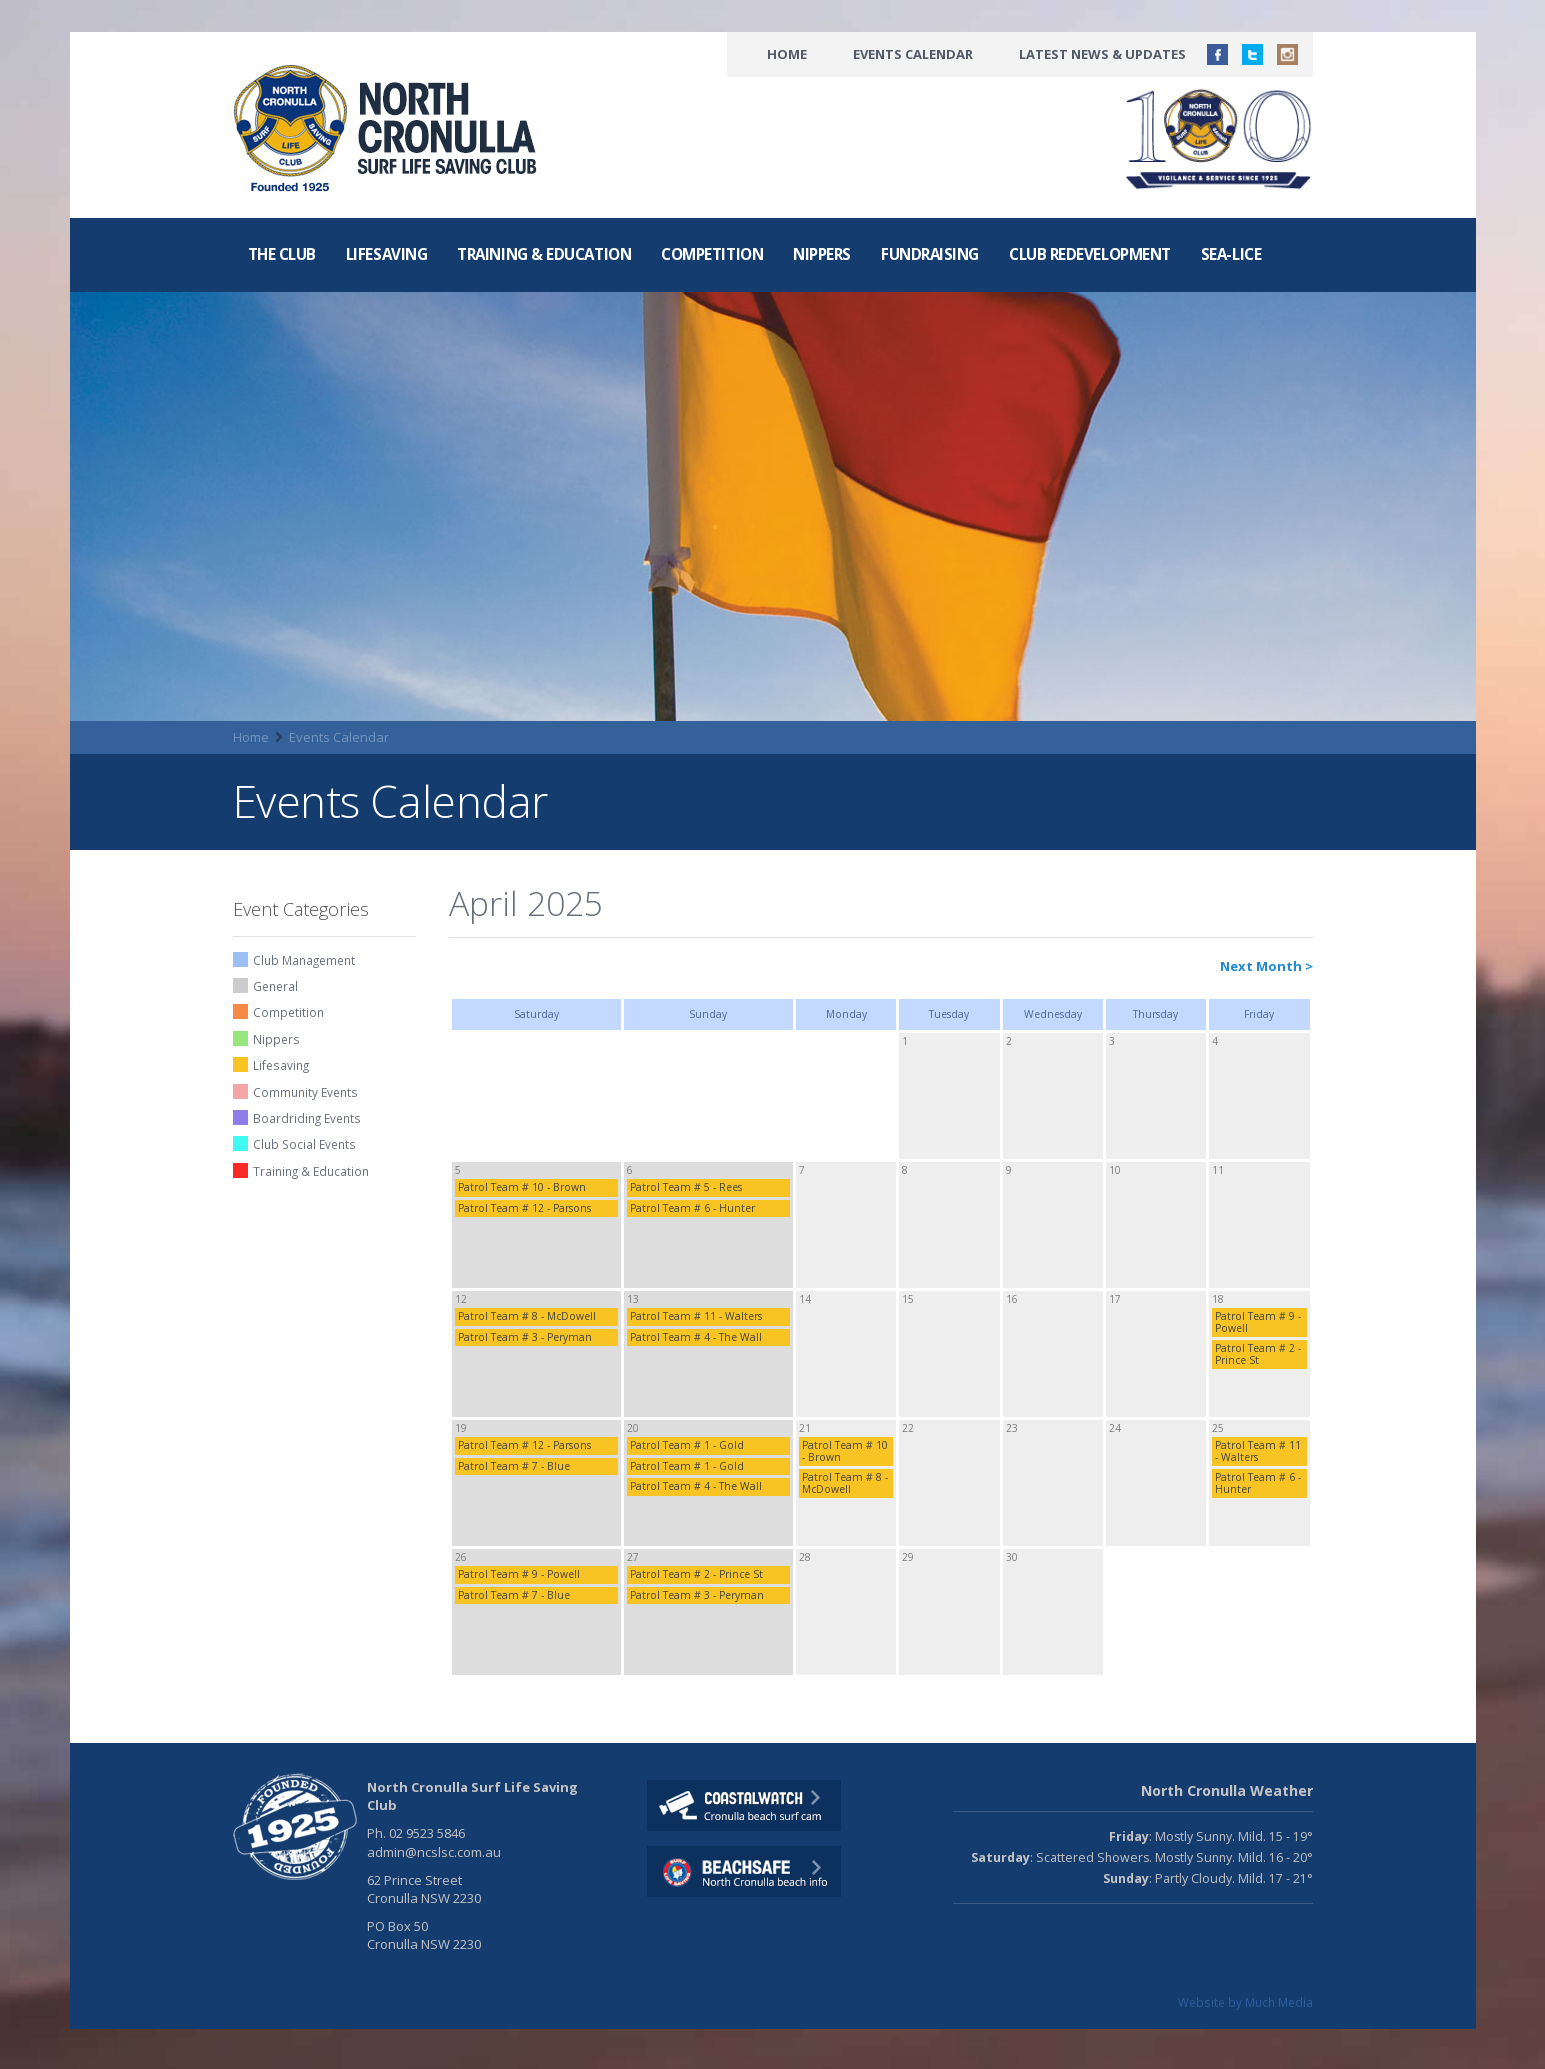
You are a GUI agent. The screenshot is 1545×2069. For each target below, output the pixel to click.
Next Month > (1266, 966)
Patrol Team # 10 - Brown (522, 1187)
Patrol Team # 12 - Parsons (524, 1208)
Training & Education (544, 254)
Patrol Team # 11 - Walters (696, 1316)
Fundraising (930, 254)
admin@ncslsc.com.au (434, 1852)
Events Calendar (913, 54)
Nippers (822, 254)
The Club (282, 254)
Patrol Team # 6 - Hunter (692, 1208)
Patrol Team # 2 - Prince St (1258, 1353)
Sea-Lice (1231, 254)
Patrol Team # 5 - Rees (686, 1187)
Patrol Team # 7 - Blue (514, 1466)
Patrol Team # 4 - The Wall (696, 1337)
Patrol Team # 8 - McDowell (527, 1316)
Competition (712, 254)
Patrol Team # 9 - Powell (1258, 1321)
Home (787, 54)
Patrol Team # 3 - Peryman (525, 1337)
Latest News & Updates (1102, 54)
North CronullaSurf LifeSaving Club (389, 129)
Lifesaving (386, 254)
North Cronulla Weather (1227, 1790)
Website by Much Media (1245, 2002)
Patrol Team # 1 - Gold (687, 1445)
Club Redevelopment (1090, 254)
